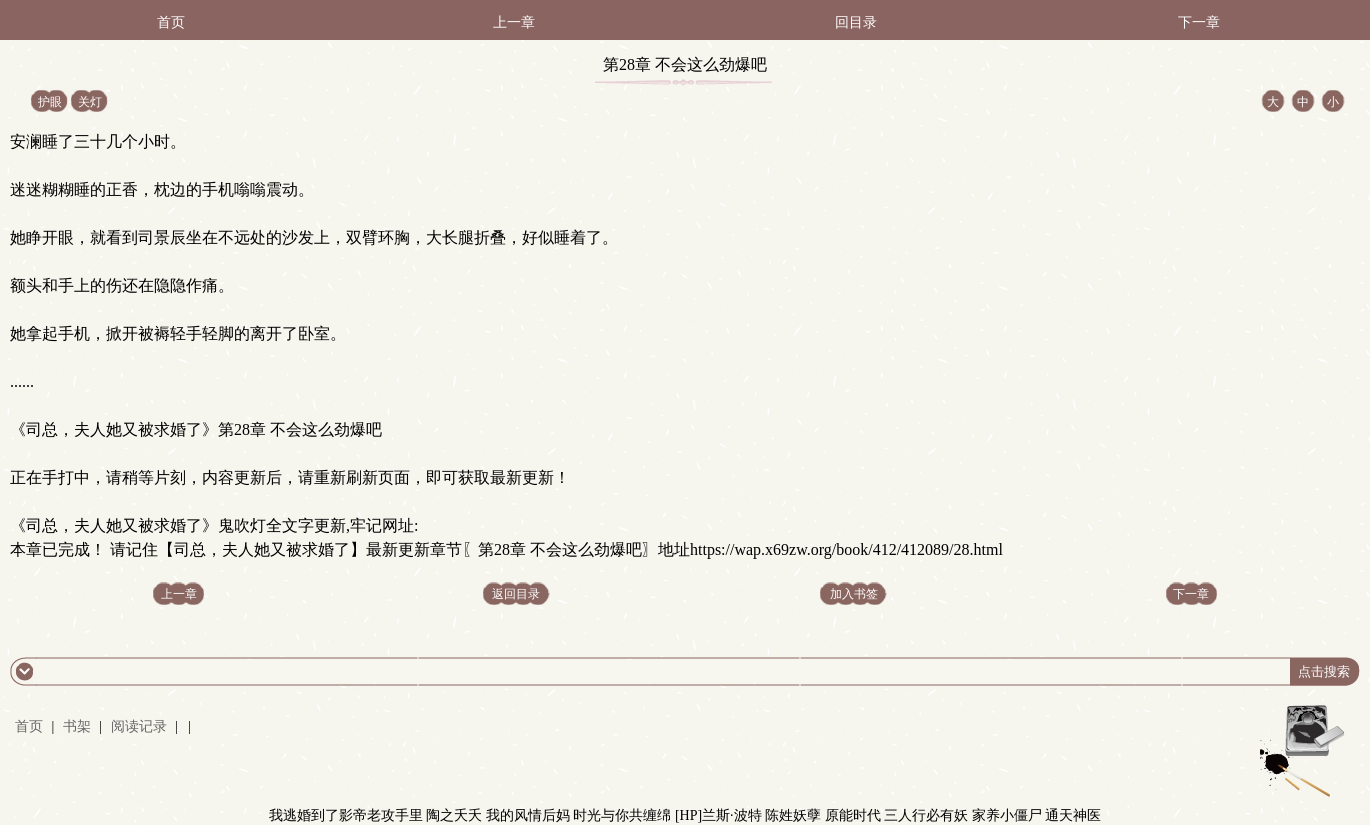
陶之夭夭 (454, 815)
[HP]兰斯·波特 (718, 815)
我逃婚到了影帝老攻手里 (346, 815)
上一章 (514, 22)
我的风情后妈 (528, 815)
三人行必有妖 (926, 815)
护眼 (50, 102)
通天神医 (1073, 815)
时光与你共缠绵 (622, 815)
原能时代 (853, 815)
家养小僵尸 (1007, 815)
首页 (171, 22)
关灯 (90, 102)
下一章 (1199, 22)
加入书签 (854, 594)
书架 (77, 726)
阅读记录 (141, 726)
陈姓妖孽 (793, 815)
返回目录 (516, 594)
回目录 (856, 22)
